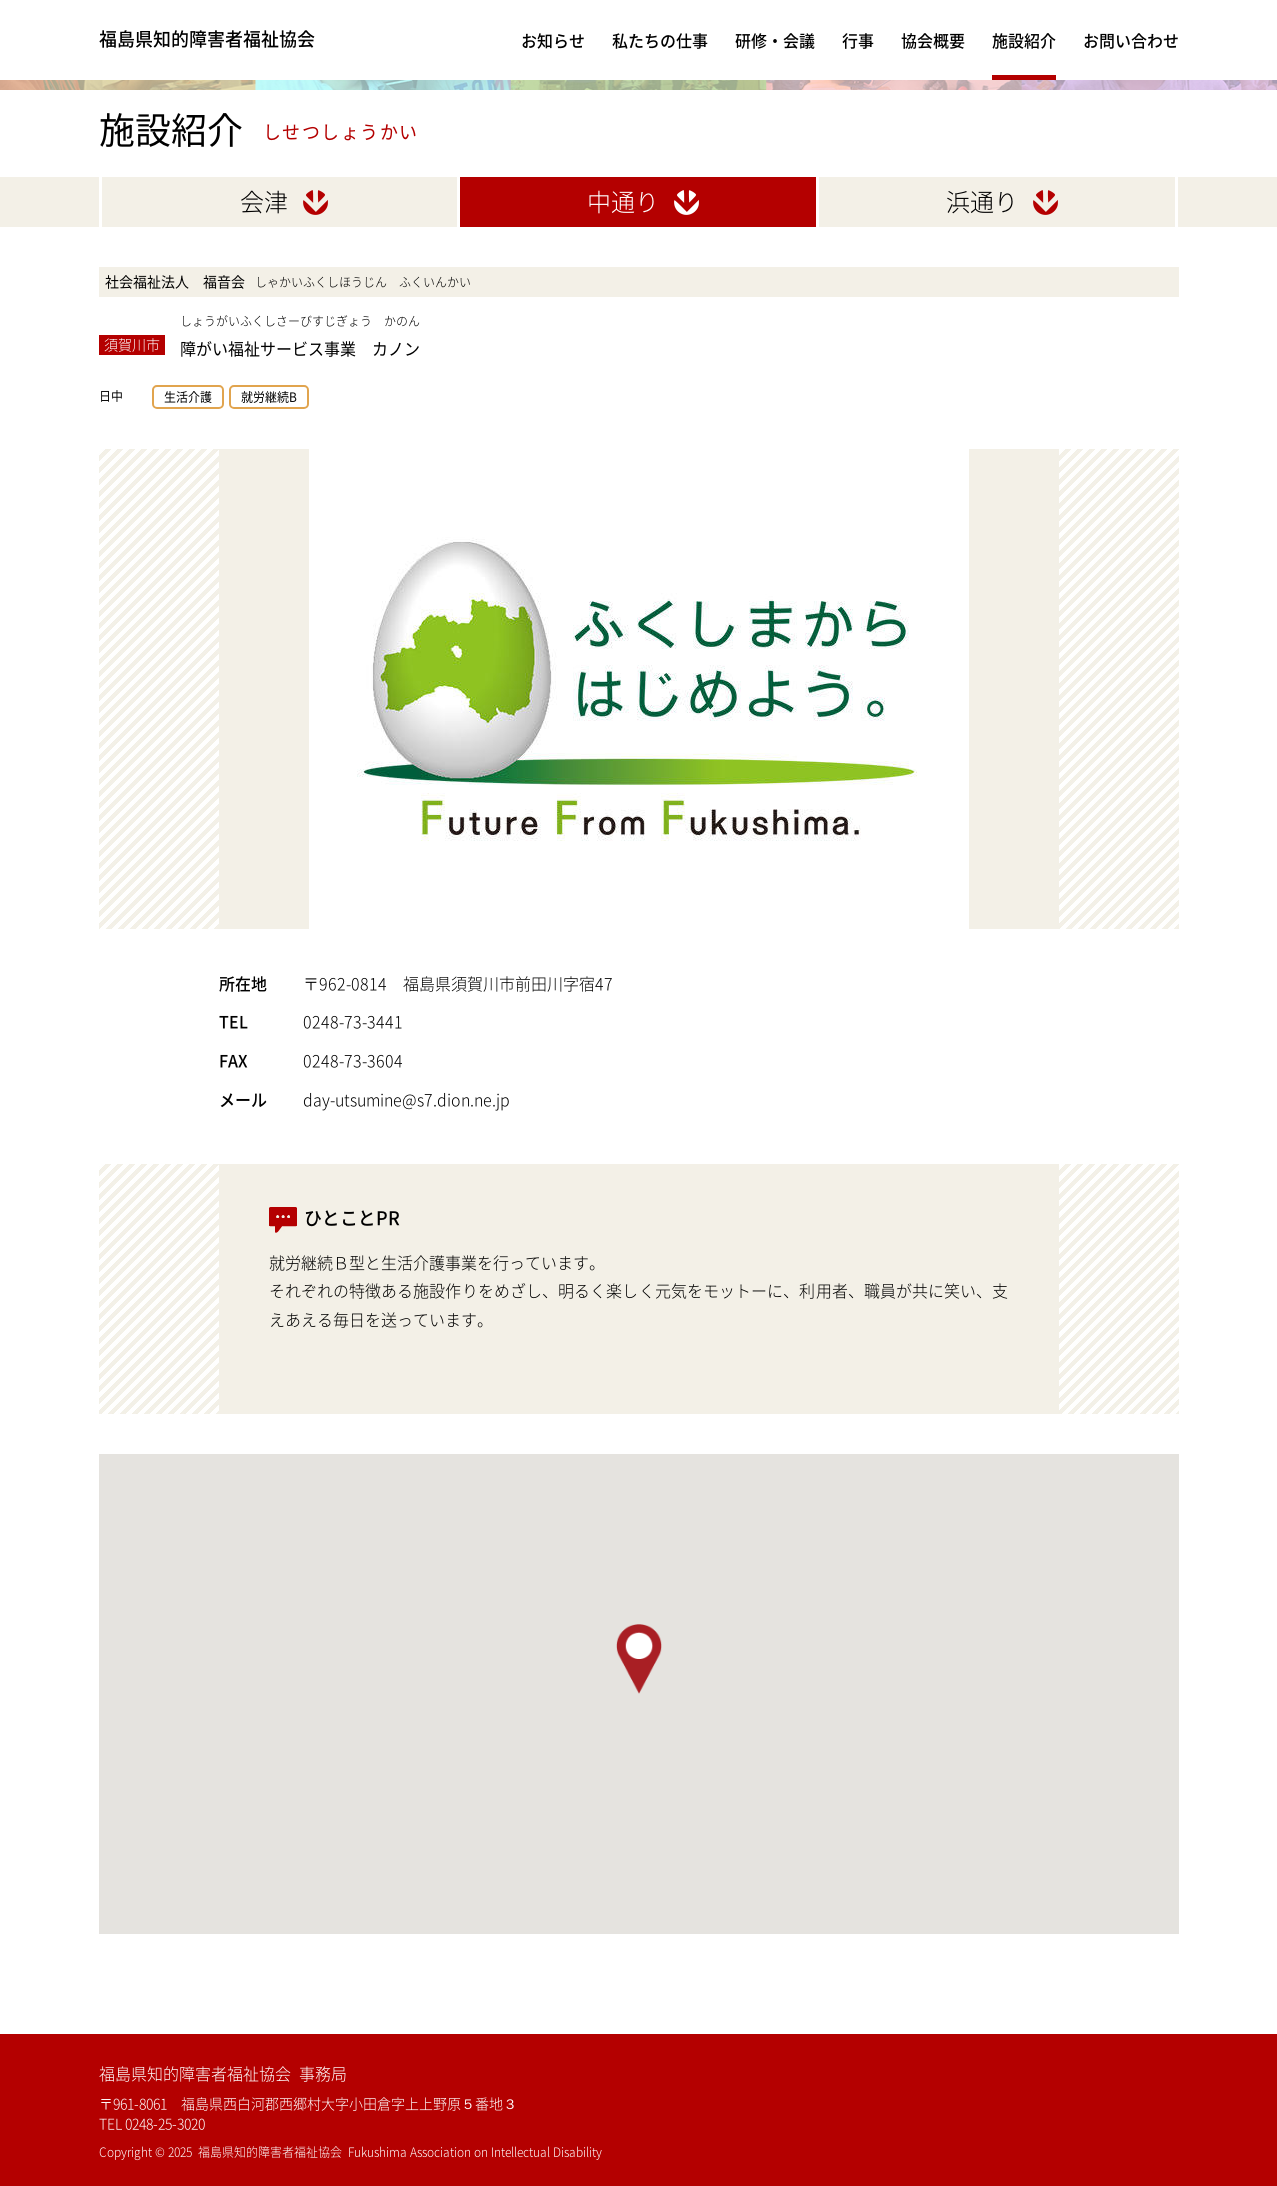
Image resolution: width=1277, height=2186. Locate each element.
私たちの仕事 (660, 40)
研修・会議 (775, 40)
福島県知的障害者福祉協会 (231, 39)
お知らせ (553, 40)
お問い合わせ (1131, 40)
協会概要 (933, 40)
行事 (858, 40)
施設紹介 (1024, 40)
